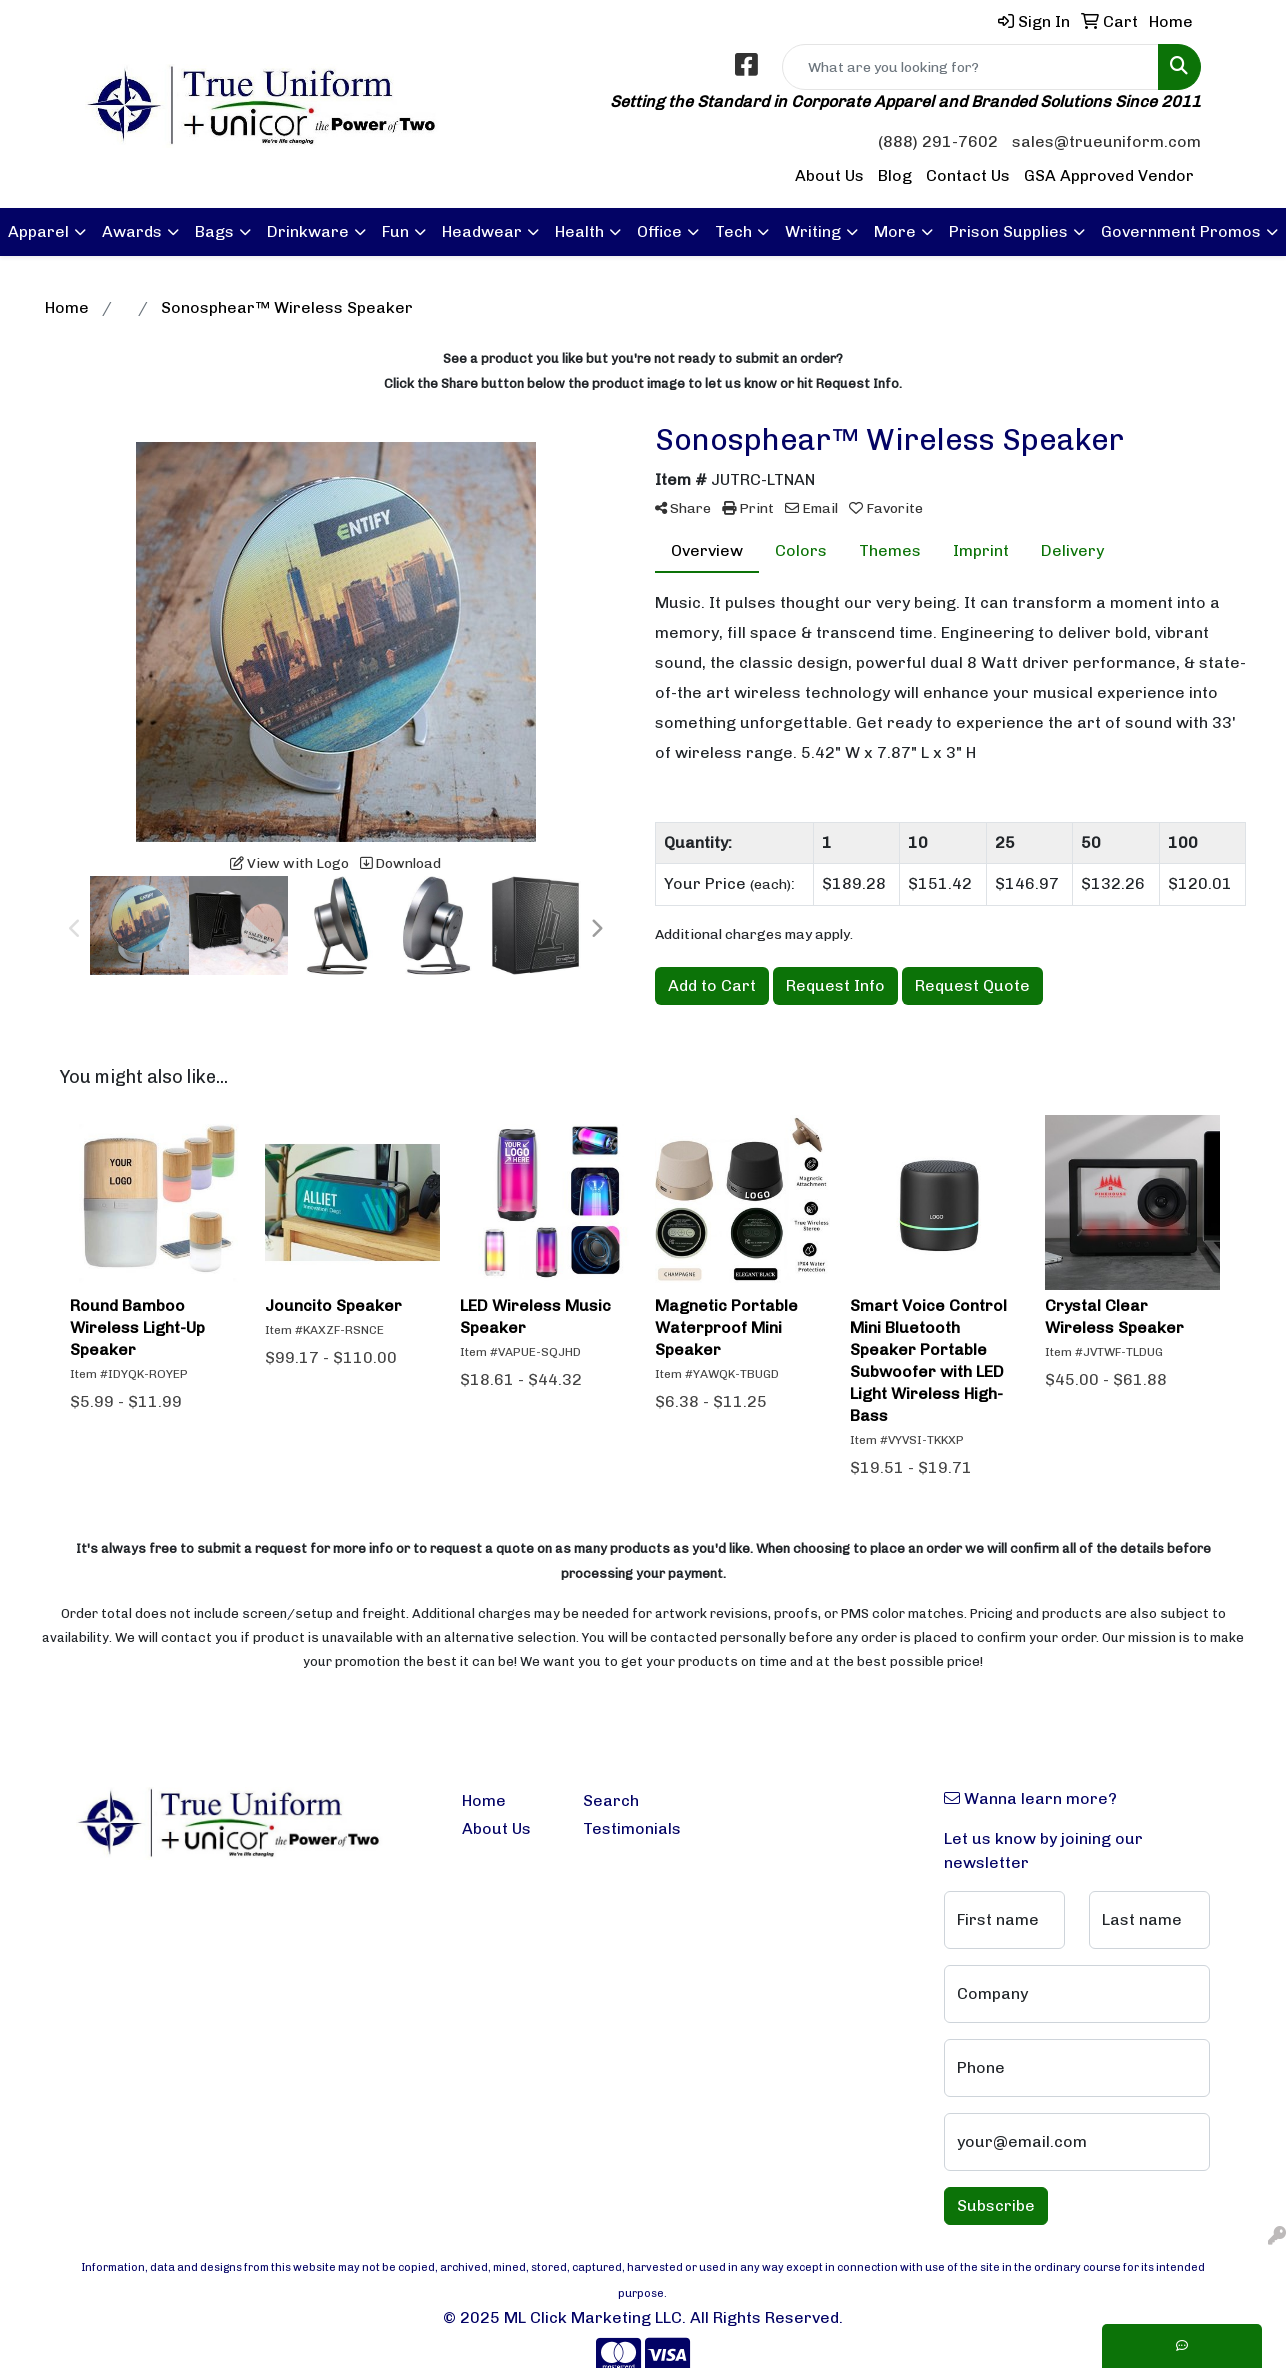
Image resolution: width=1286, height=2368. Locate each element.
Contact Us (968, 175)
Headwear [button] (482, 231)
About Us (829, 175)
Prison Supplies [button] (1008, 231)
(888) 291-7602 (938, 141)
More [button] (895, 231)
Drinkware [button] (308, 231)
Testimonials (631, 1828)
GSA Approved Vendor (1109, 175)
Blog (895, 175)
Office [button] (659, 231)
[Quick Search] (970, 67)
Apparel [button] (38, 231)
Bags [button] (214, 231)
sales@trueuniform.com (1106, 141)
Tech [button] (733, 231)
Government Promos (1181, 231)
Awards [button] (132, 231)
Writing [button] (813, 231)
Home (484, 1800)
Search (611, 1800)
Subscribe (996, 2205)
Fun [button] (395, 231)
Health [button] (579, 231)
